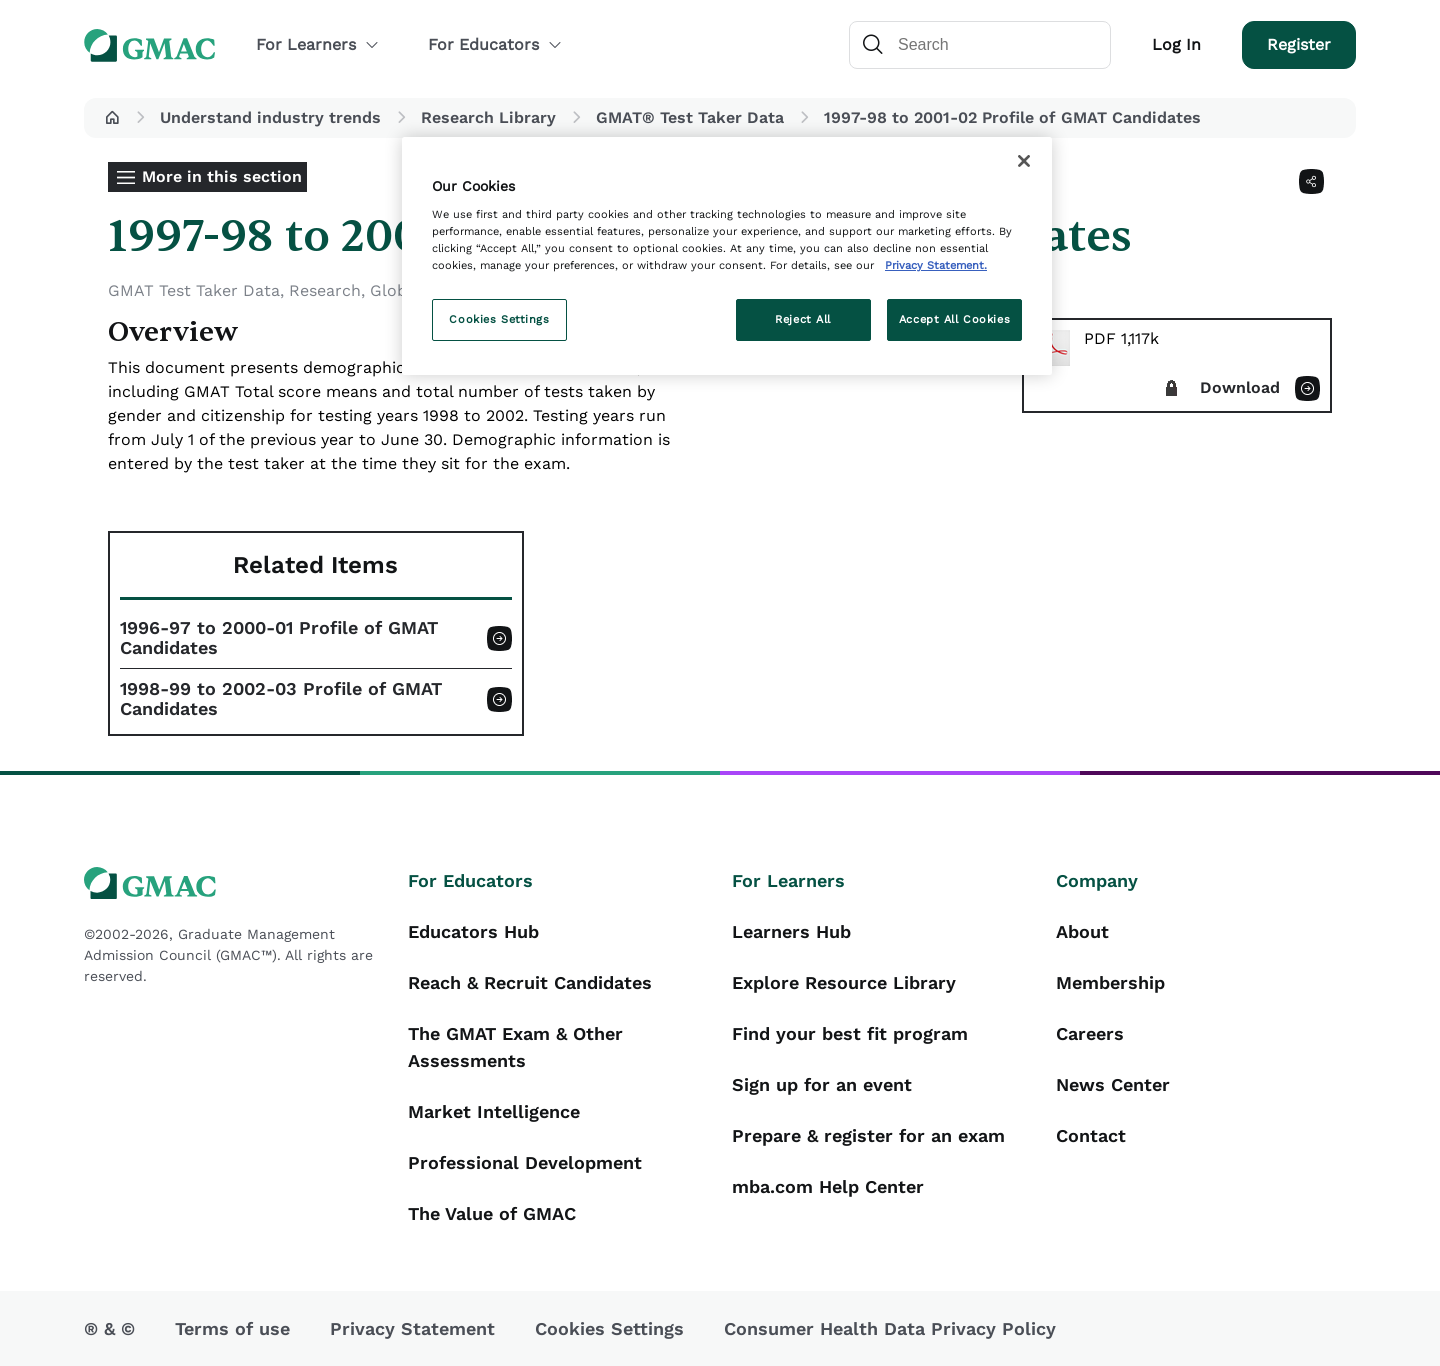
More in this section (222, 176)
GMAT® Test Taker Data (690, 117)
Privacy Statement (412, 1328)
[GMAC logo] (234, 883)
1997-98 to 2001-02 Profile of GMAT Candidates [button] (1012, 117)
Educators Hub (473, 931)
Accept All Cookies (954, 319)
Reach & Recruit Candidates (530, 982)
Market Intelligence (494, 1111)
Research (325, 290)
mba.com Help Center (828, 1186)
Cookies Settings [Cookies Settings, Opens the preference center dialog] (499, 319)
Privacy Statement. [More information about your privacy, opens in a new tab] (936, 265)
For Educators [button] (495, 44)
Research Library (488, 117)
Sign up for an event (822, 1084)
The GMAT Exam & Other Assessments (515, 1047)
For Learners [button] (318, 44)
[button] (112, 118)
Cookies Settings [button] (609, 1328)
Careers (1090, 1033)
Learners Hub (791, 931)
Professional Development (525, 1162)
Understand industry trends (270, 117)
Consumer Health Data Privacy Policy (890, 1328)
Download (1240, 387)
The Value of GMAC (492, 1213)
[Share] (1311, 181)
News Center (1113, 1084)
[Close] (1024, 161)
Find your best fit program (850, 1033)
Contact (1091, 1135)
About (1082, 931)
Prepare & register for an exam (868, 1135)
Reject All (803, 319)
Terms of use (232, 1328)
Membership (1110, 982)
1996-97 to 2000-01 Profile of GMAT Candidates (279, 638)
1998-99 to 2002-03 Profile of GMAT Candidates (281, 699)
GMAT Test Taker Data (194, 290)
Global (395, 290)
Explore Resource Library (844, 982)
